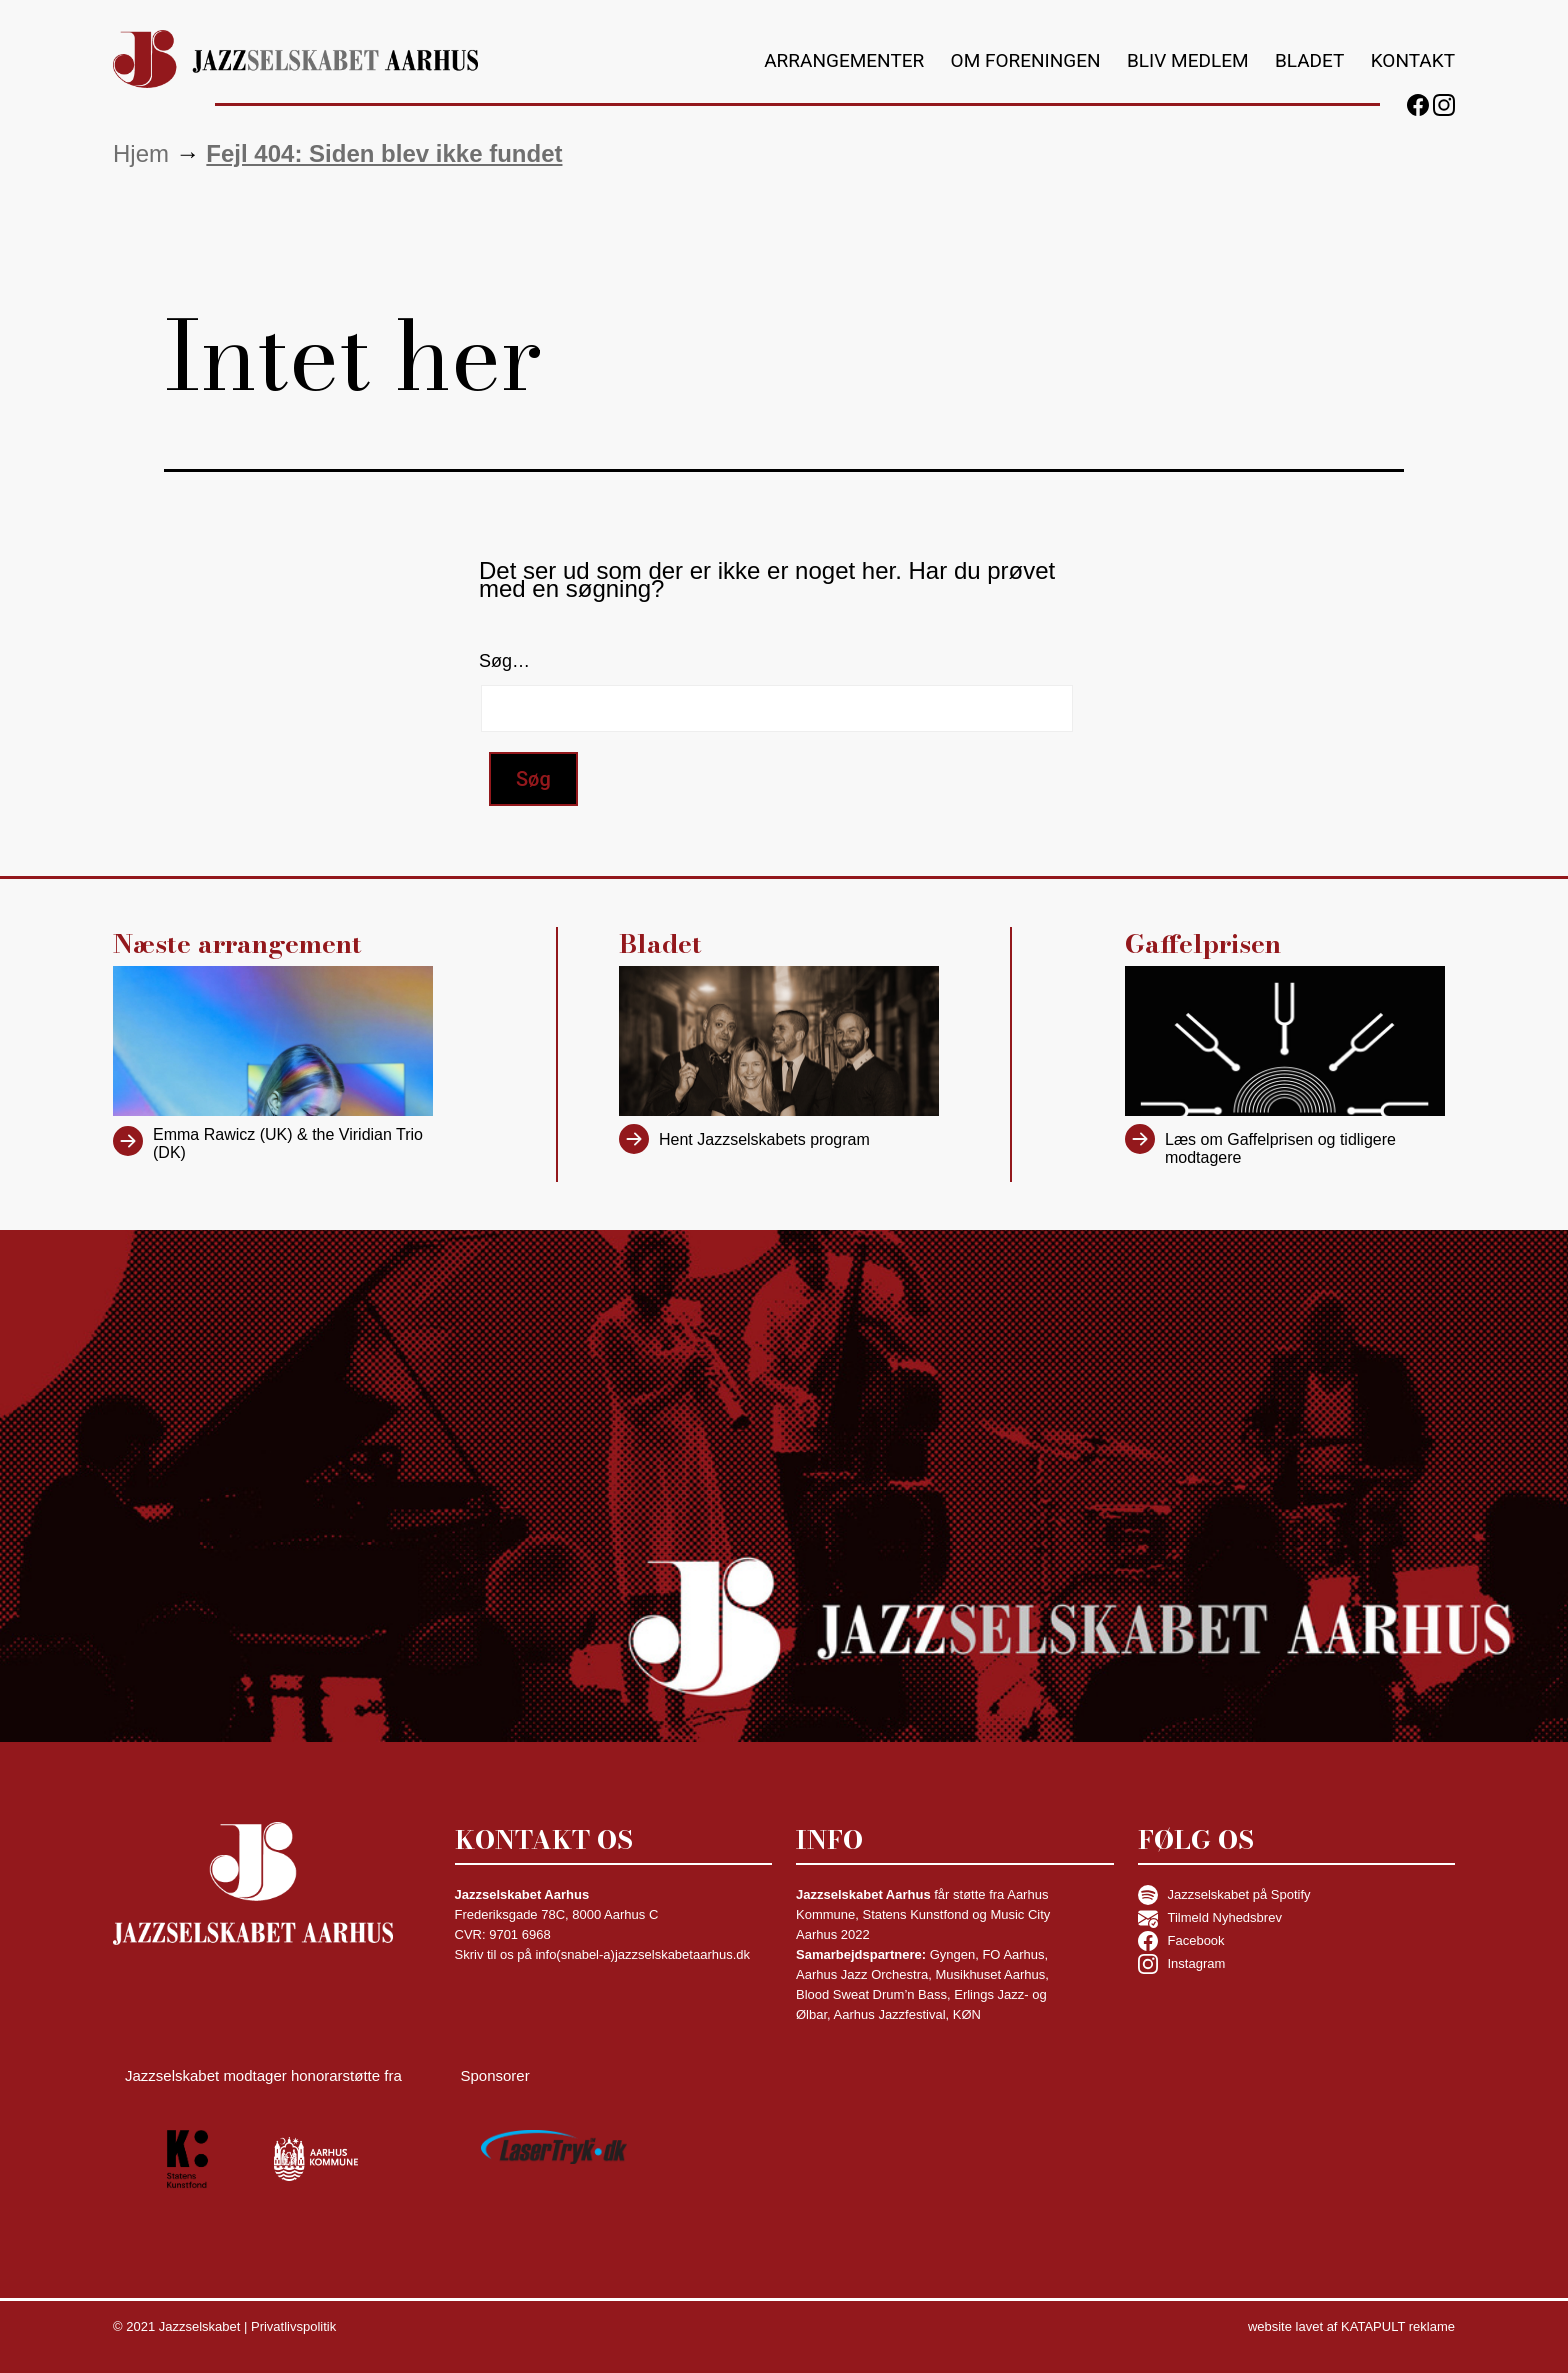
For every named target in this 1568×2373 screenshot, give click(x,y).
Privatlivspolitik (293, 2326)
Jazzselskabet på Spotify (1224, 1895)
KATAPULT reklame (1398, 2326)
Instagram (1182, 1964)
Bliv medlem (1188, 60)
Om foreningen (1026, 60)
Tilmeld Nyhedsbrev (1210, 1918)
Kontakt (1413, 60)
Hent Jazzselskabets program (764, 1139)
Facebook (1181, 1941)
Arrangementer (844, 60)
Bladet (1309, 60)
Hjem (141, 153)
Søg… (504, 661)
